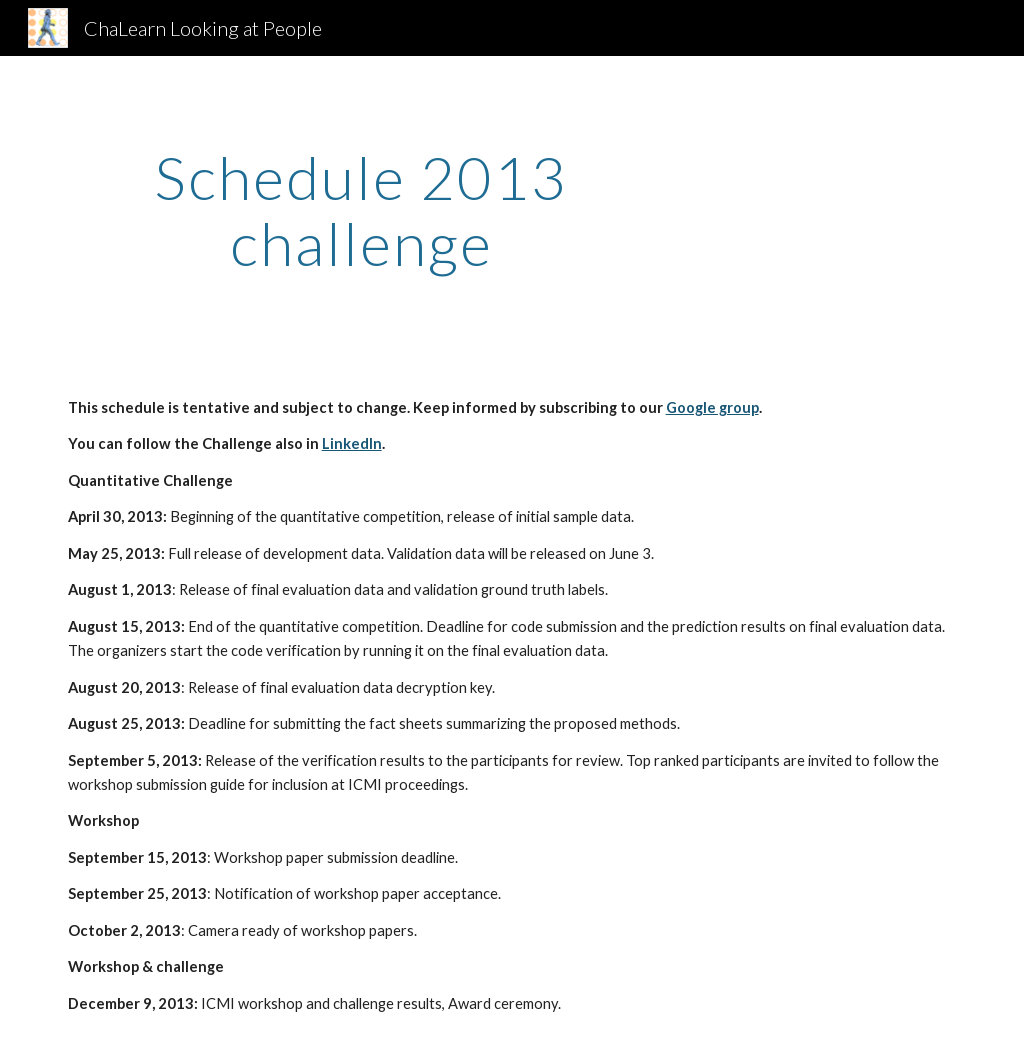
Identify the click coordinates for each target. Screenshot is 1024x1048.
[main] (361, 210)
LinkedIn (352, 443)
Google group (712, 407)
